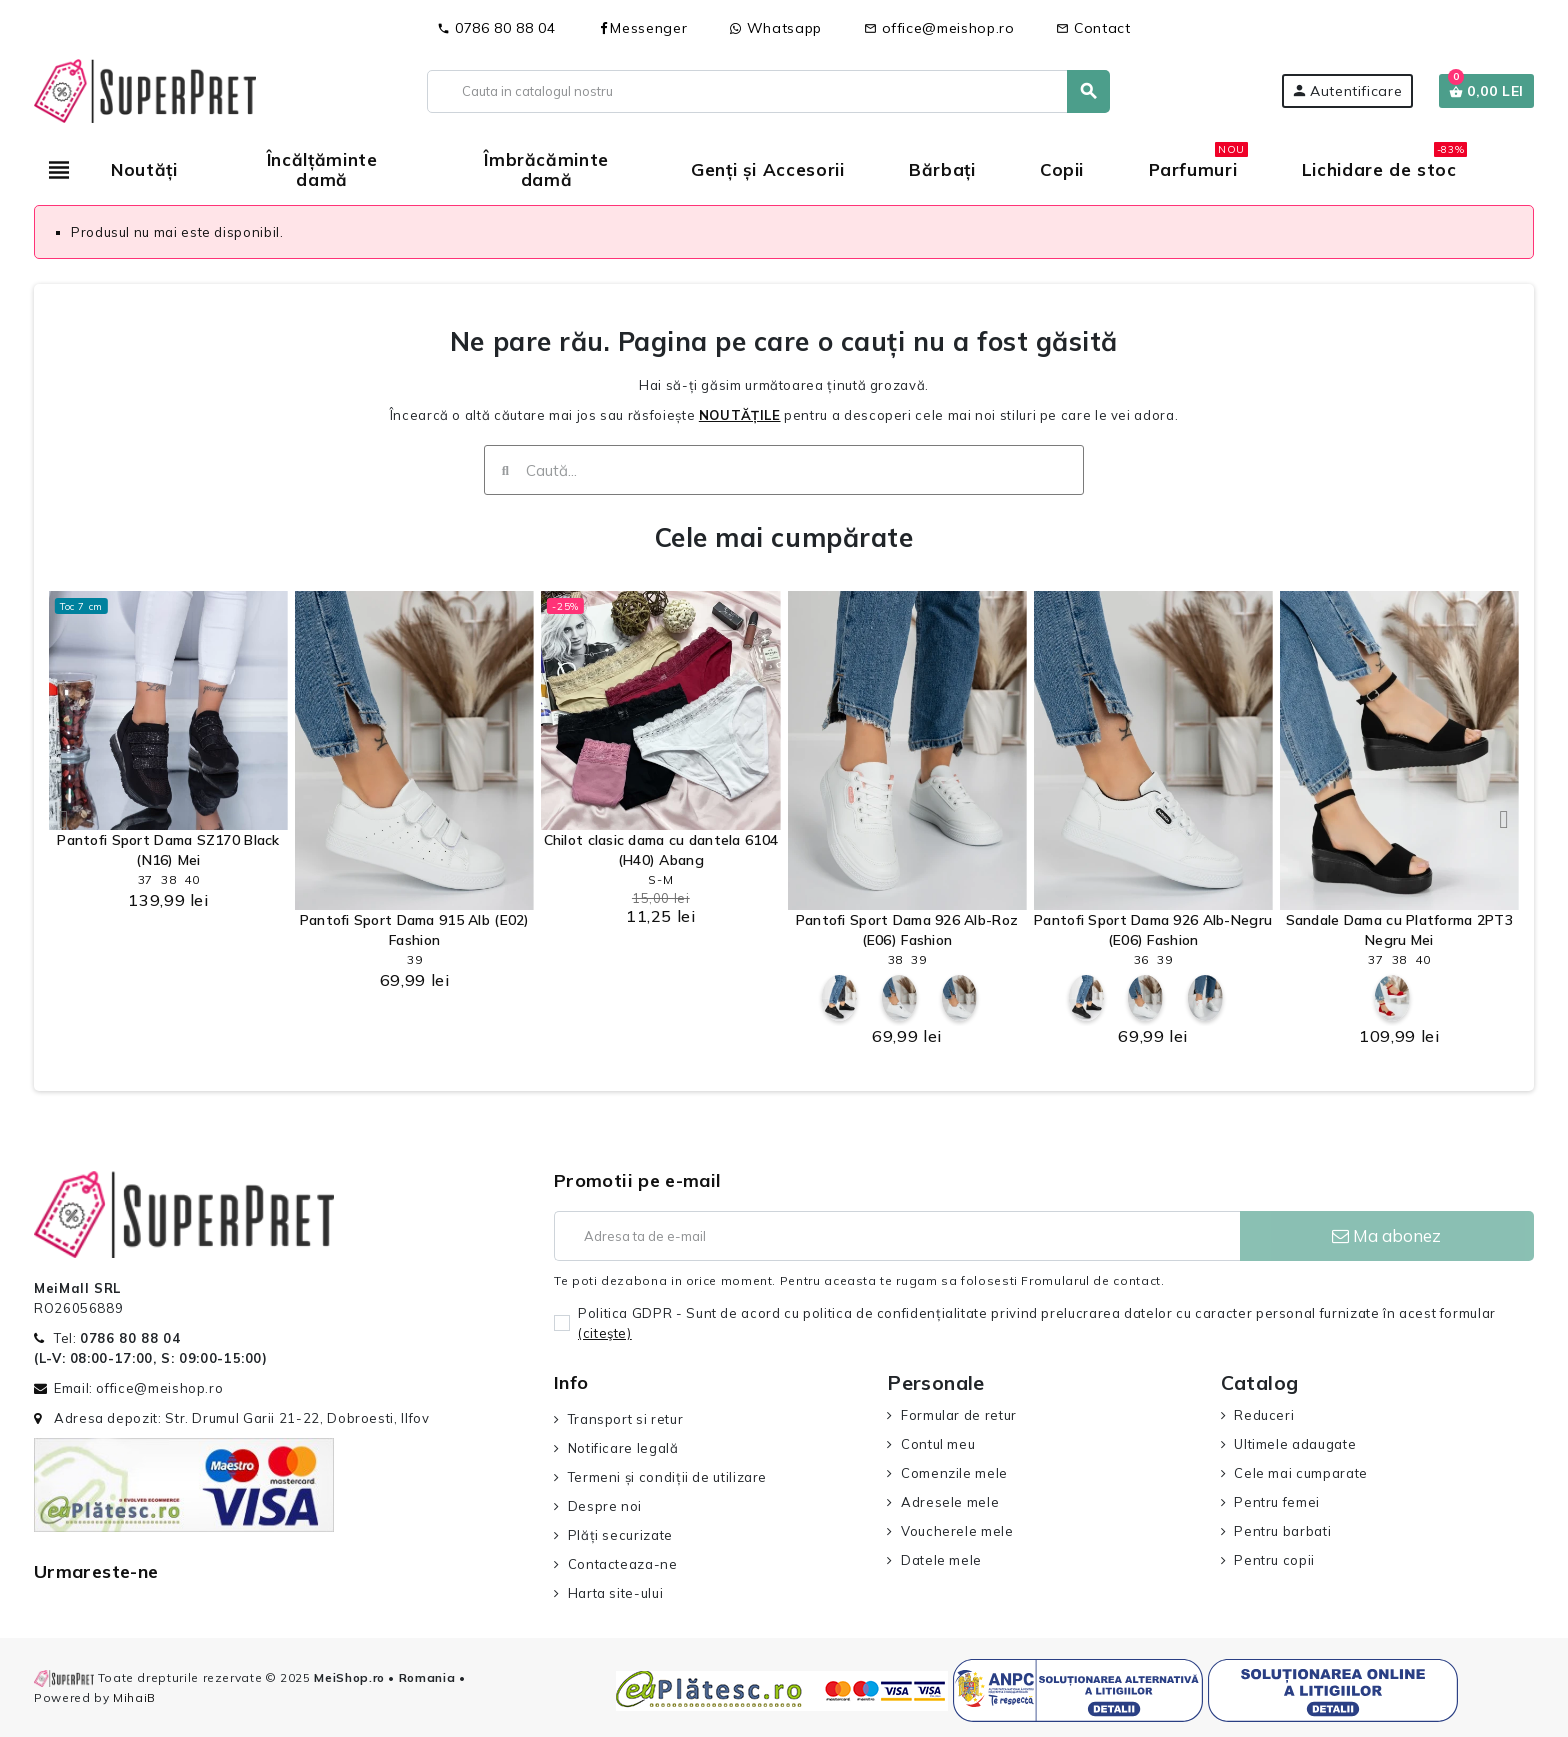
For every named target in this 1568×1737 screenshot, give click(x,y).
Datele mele (941, 1560)
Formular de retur (959, 1415)
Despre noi (605, 1506)
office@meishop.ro (939, 28)
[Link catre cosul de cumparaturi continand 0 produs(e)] (1486, 91)
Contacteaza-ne (623, 1564)
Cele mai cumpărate (784, 537)
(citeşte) (605, 1333)
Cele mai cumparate (1301, 1473)
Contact (1093, 28)
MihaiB (134, 1697)
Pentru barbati (1282, 1531)
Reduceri (1264, 1415)
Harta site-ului (616, 1593)
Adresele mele (950, 1502)
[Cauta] (768, 91)
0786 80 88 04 (496, 28)
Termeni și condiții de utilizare (667, 1477)
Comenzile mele (954, 1473)
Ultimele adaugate (1295, 1444)
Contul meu (938, 1444)
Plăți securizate (620, 1535)
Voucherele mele (957, 1531)
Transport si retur (626, 1419)
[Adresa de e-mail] (897, 1236)
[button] (64, 818)
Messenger (642, 28)
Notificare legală (623, 1448)
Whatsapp (775, 28)
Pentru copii (1274, 1560)
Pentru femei (1277, 1502)
